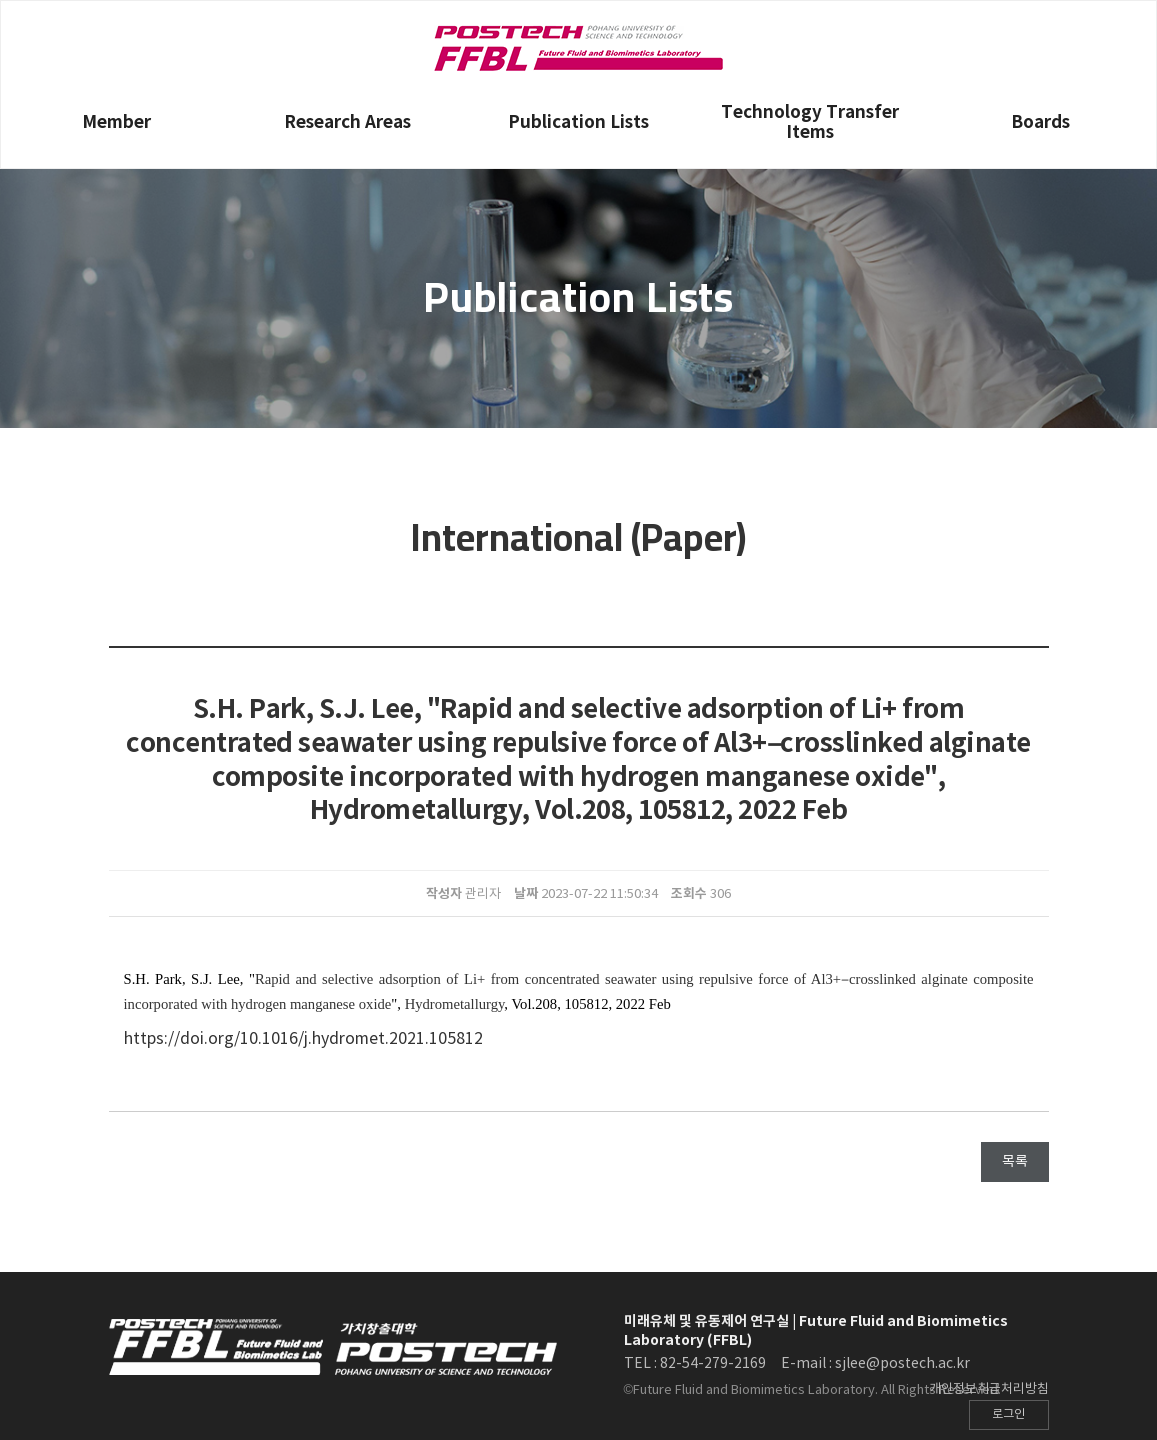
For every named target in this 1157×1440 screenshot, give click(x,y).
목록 (1015, 1162)
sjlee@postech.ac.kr (902, 1364)
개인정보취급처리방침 (989, 1389)
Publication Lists (578, 122)
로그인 (1008, 1414)
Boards (1040, 122)
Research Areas (347, 122)
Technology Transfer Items (810, 122)
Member (116, 122)
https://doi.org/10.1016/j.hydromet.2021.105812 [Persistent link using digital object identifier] (303, 1039)
